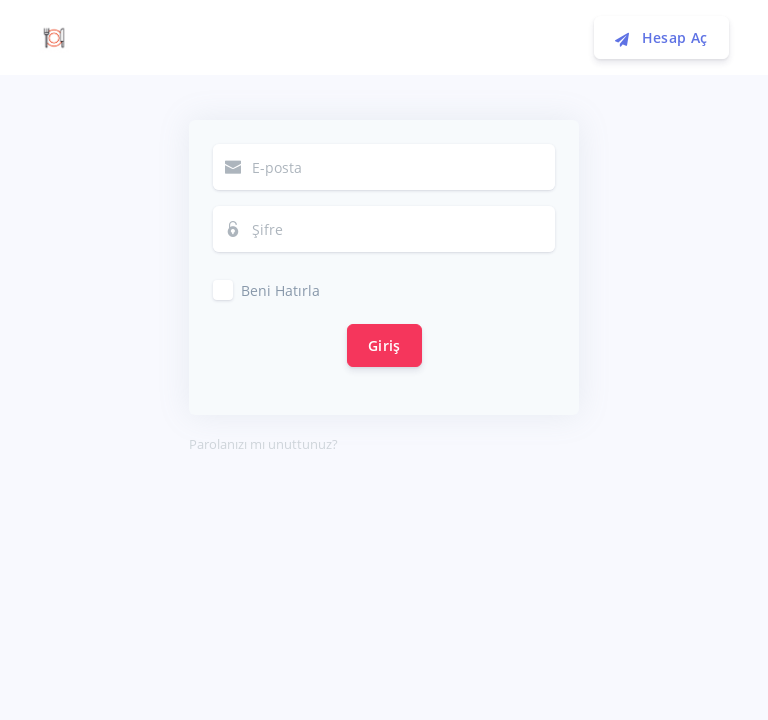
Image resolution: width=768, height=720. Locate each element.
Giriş (384, 345)
